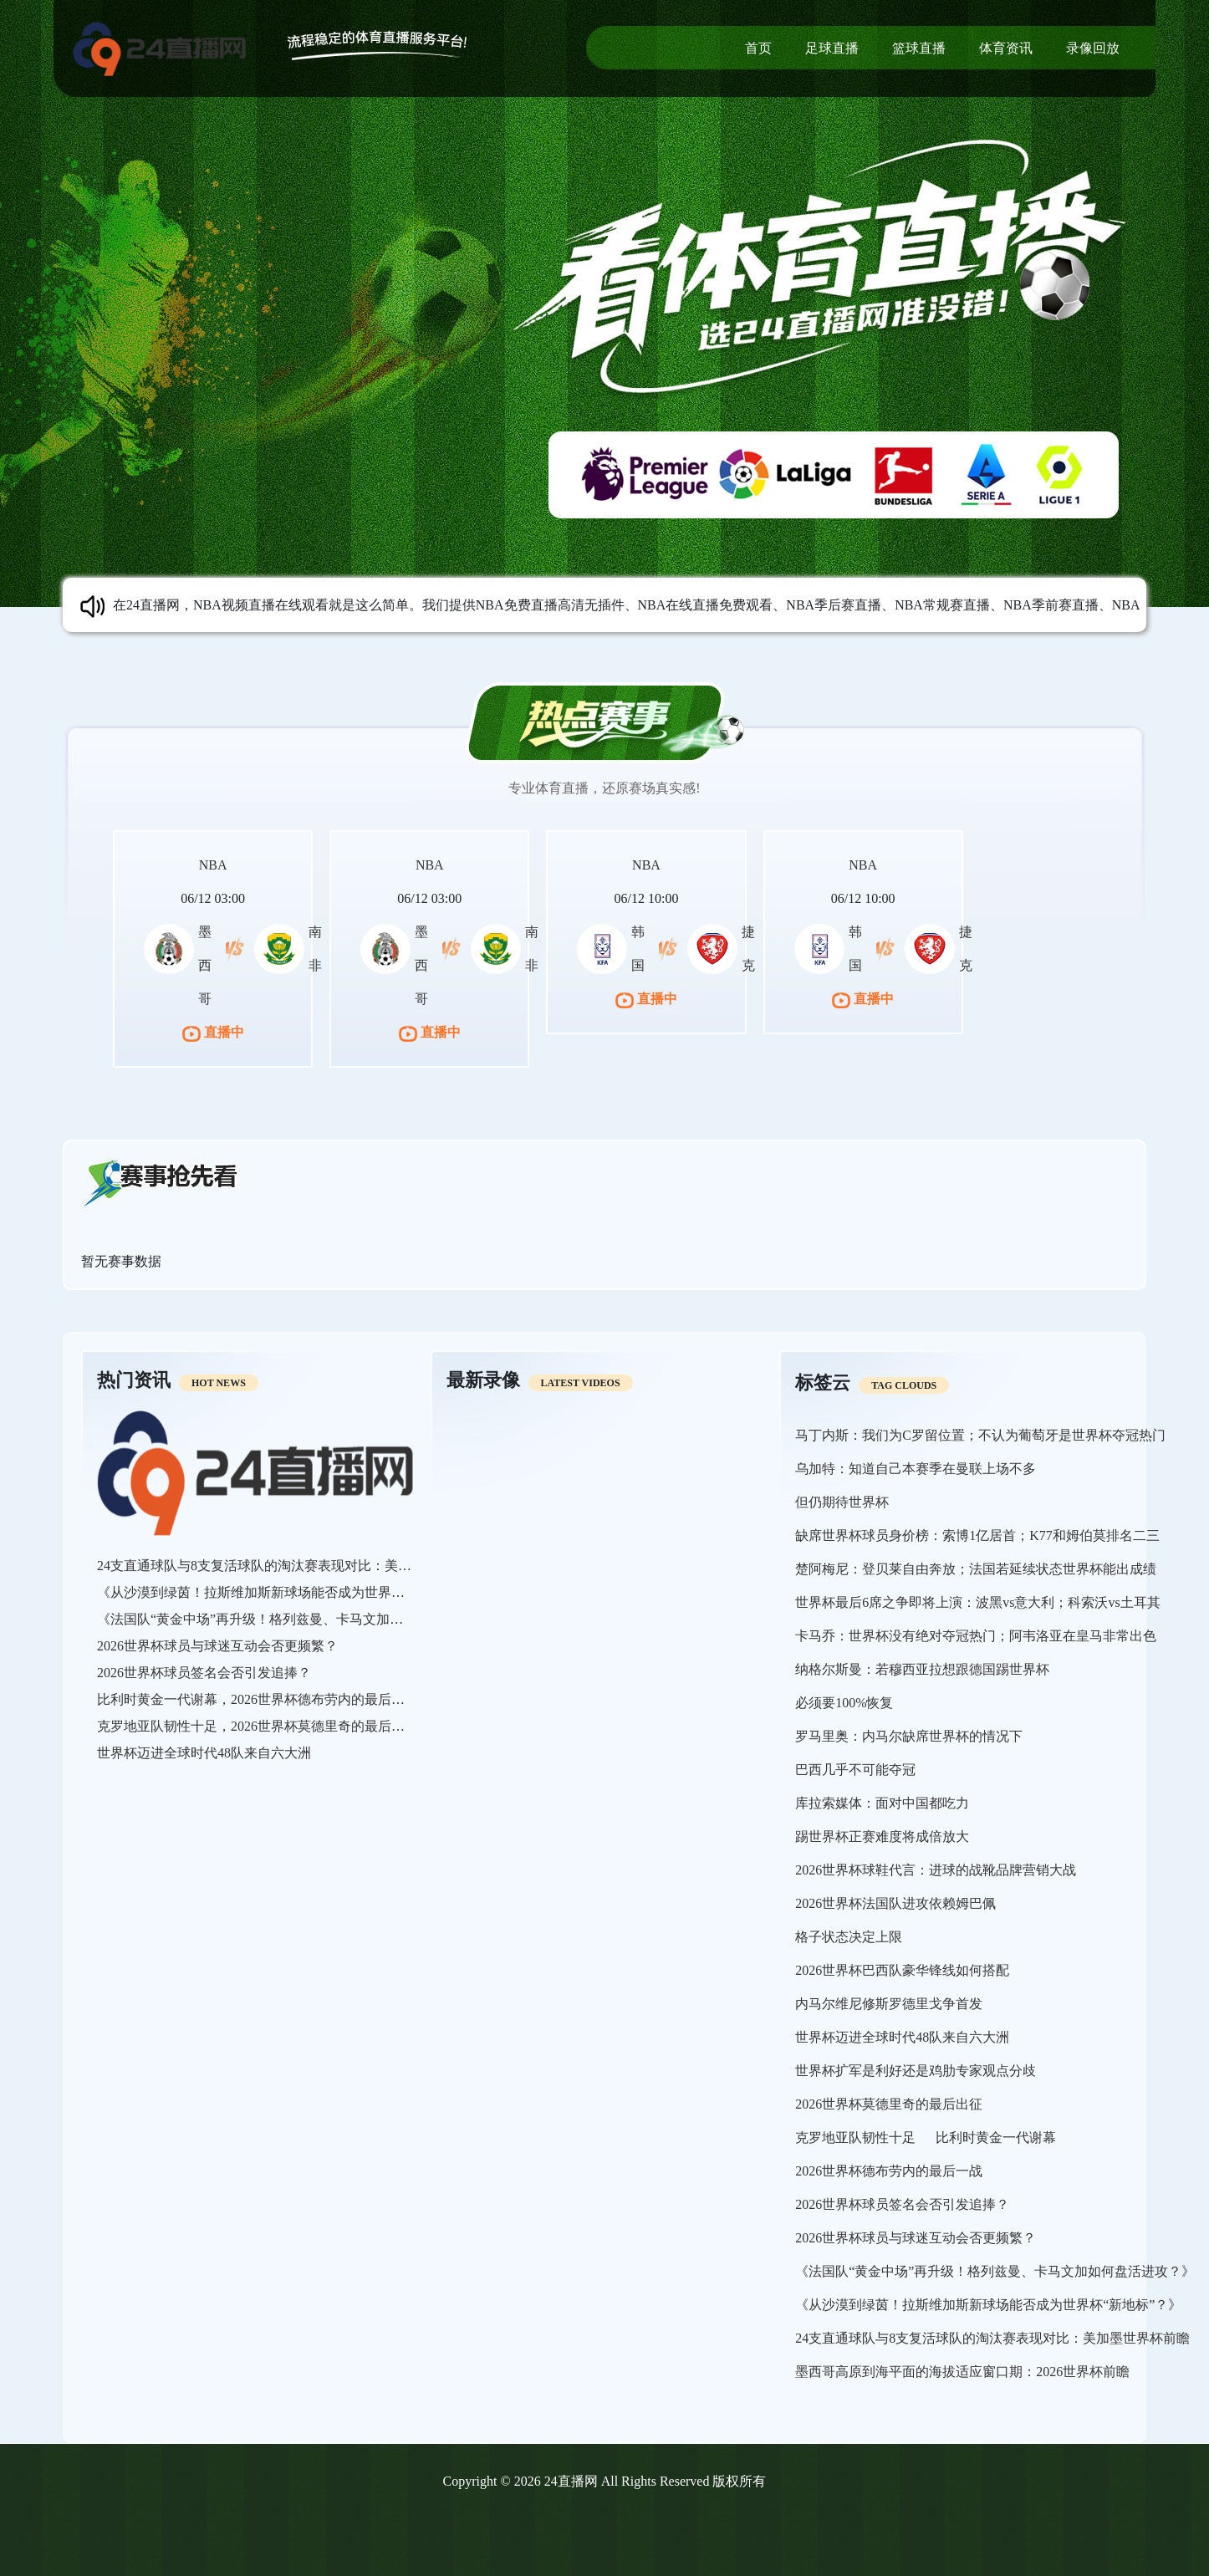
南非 (315, 948)
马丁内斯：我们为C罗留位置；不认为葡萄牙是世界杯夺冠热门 (980, 1435)
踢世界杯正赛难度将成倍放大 (882, 1836)
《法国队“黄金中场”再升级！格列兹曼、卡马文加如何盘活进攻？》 (297, 1619)
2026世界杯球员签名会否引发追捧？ (204, 1672)
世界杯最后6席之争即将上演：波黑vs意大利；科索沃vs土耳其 (977, 1602)
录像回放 (1093, 48)
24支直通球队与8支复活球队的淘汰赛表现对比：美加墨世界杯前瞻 (294, 1565)
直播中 (213, 1032)
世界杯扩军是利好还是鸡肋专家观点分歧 (915, 2070)
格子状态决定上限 (848, 1937)
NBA (213, 865)
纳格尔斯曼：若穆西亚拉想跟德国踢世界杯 (922, 1669)
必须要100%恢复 (844, 1703)
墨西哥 (205, 965)
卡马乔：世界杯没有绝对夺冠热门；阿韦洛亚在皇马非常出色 (975, 1636)
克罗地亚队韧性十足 (855, 2137)
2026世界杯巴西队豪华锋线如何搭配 (902, 1970)
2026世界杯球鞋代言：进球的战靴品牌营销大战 (935, 1870)
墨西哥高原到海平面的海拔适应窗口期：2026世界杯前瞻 (962, 2371)
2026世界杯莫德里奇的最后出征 (888, 2104)
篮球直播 (919, 48)
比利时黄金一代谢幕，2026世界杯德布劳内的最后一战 (257, 1699)
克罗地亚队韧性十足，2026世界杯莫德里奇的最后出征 (257, 1726)
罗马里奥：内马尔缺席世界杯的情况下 (909, 1736)
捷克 (748, 948)
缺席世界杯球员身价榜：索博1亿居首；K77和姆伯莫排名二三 (977, 1535)
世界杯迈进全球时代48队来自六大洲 (204, 1753)
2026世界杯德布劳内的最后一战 (888, 2171)
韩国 (638, 948)
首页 (758, 48)
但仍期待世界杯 (842, 1502)
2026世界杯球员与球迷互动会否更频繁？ (217, 1646)
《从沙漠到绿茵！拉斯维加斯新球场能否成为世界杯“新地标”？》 (290, 1592)
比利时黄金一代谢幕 (996, 2137)
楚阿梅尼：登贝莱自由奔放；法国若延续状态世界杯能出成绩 (975, 1569)
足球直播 (832, 48)
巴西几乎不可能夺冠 (855, 1769)
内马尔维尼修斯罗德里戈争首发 (888, 2004)
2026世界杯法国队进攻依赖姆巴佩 (895, 1903)
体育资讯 (1006, 48)
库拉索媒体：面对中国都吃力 (882, 1803)
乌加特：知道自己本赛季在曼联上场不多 (915, 1468)
